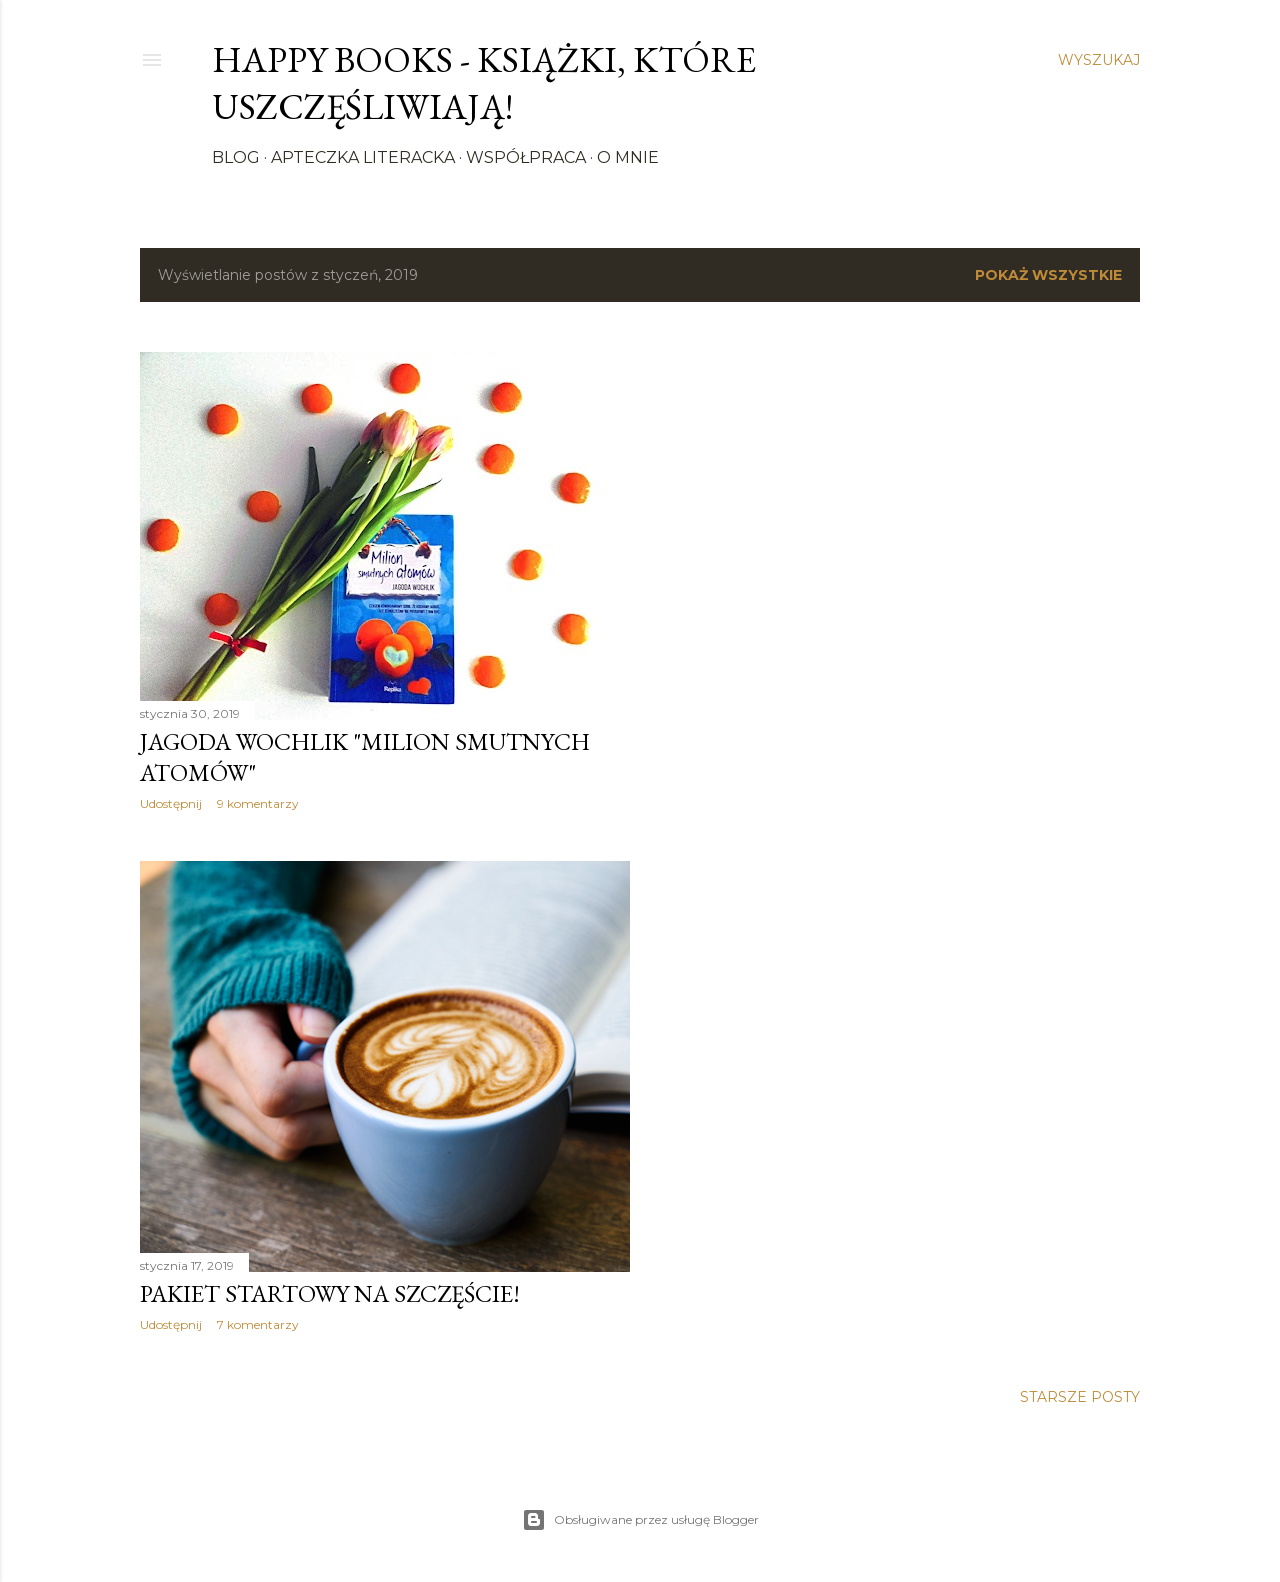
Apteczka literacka (363, 157)
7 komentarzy (258, 1324)
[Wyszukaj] (1099, 60)
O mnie (628, 157)
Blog (236, 157)
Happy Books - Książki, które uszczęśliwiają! (484, 83)
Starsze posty (1080, 1397)
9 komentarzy (258, 803)
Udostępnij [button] (171, 803)
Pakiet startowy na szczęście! (330, 1293)
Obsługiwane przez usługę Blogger (640, 1520)
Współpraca (526, 157)
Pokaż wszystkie (1048, 275)
